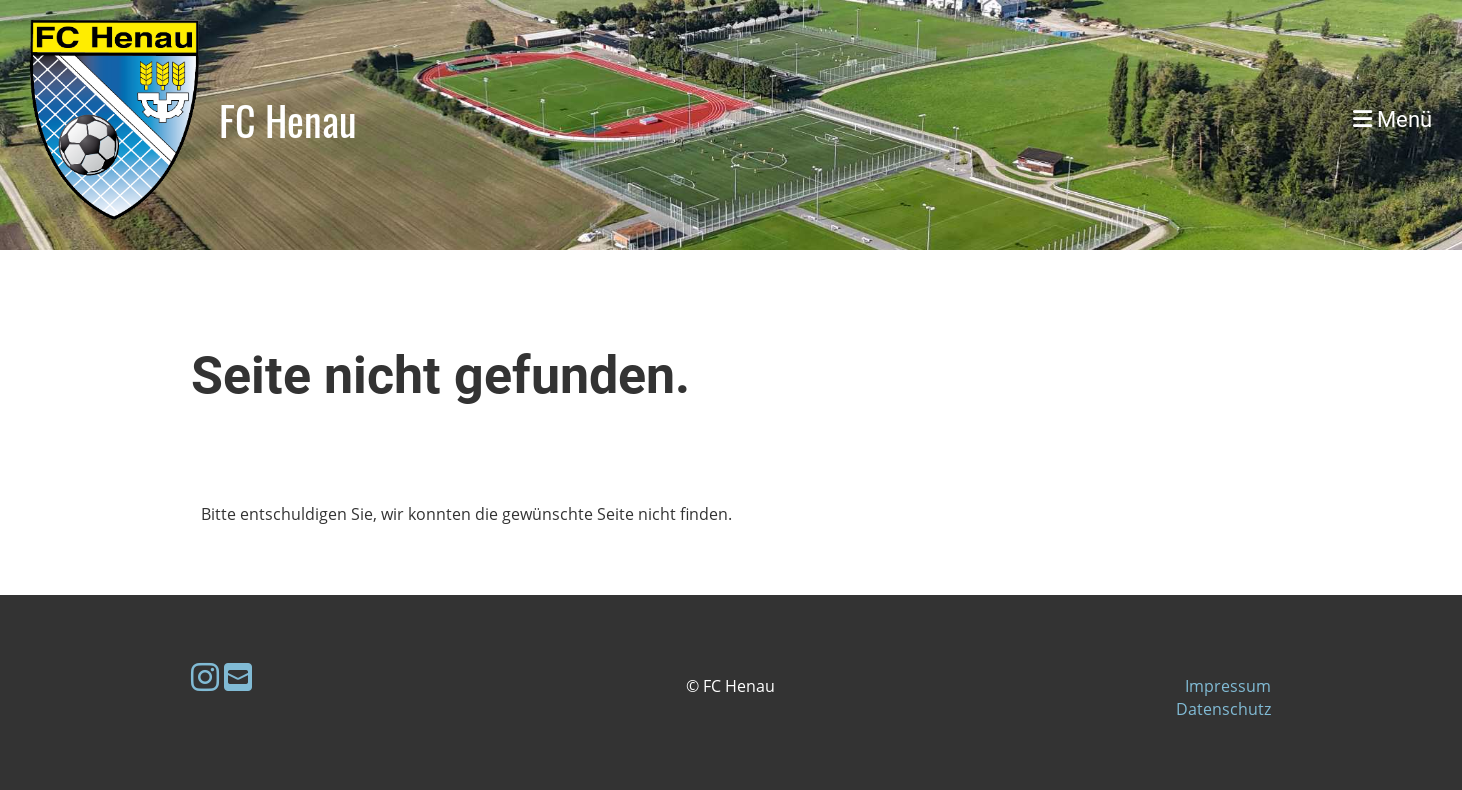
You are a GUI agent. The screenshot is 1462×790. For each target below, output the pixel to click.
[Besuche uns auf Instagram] (205, 676)
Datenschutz (1223, 709)
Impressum (1228, 686)
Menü (1392, 119)
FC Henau (288, 120)
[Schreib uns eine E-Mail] (238, 676)
